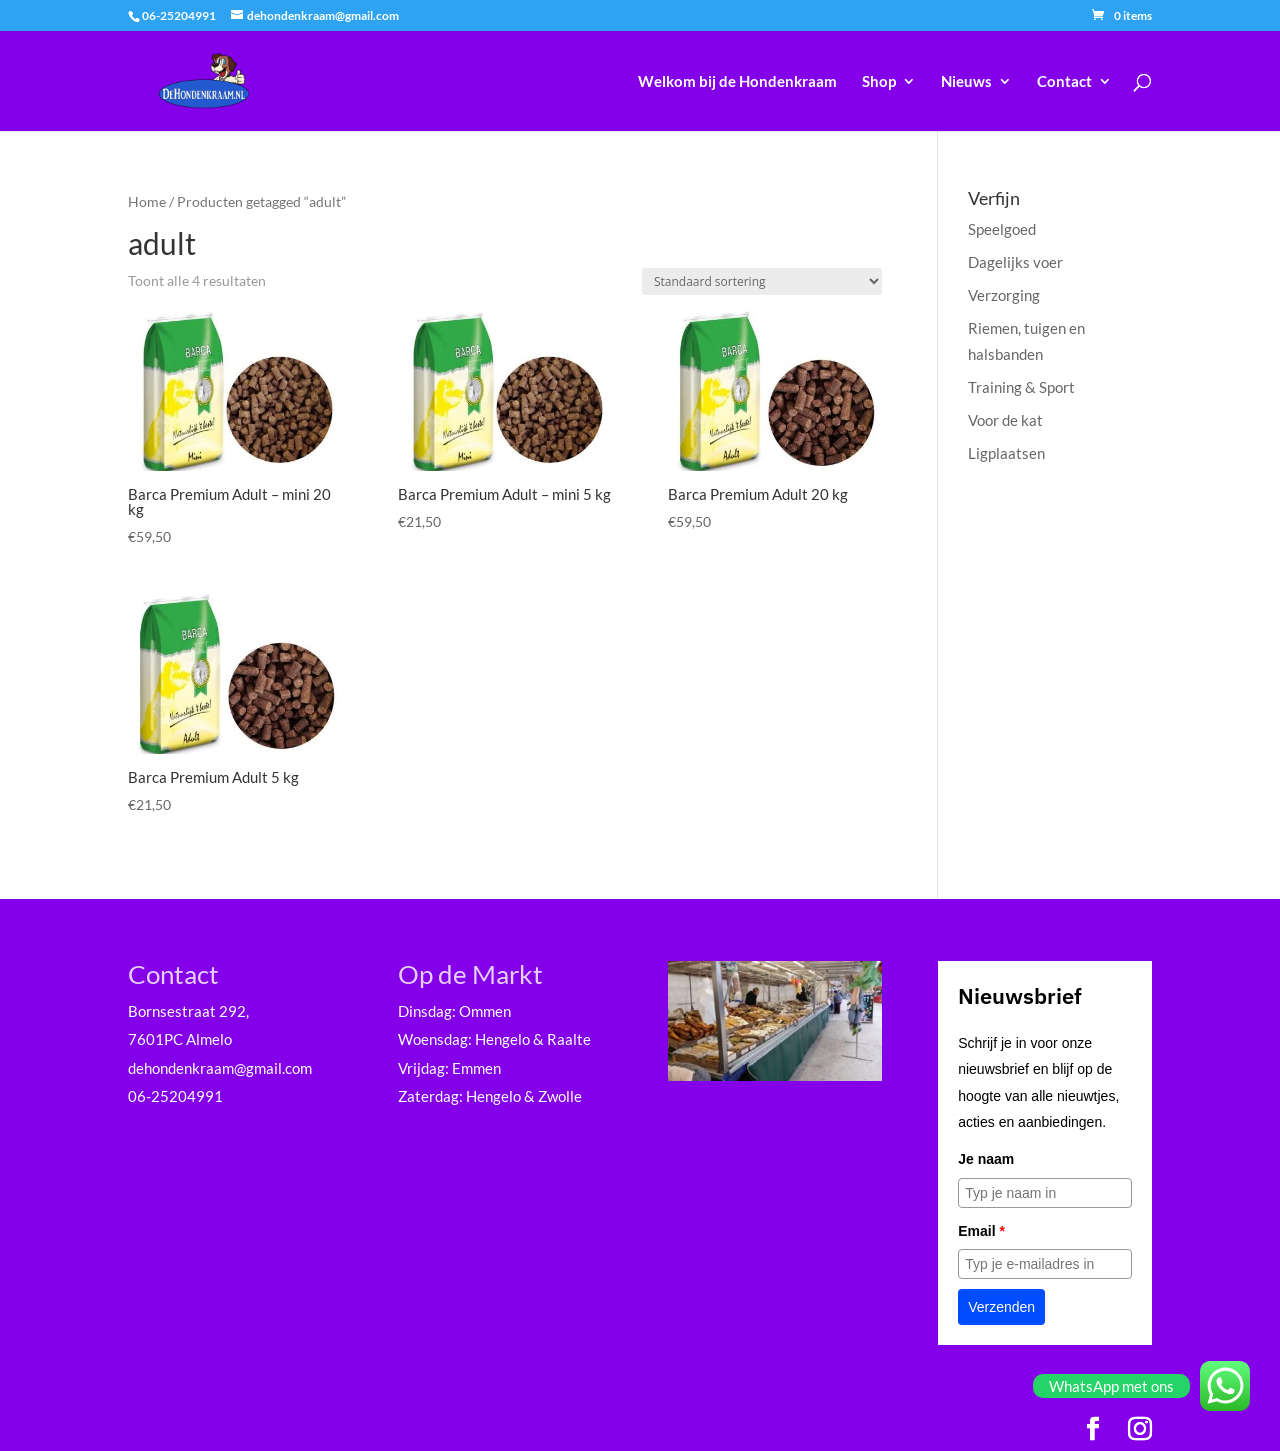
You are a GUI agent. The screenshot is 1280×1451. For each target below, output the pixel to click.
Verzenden (1001, 1307)
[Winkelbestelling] (762, 281)
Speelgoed (1002, 229)
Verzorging (1004, 295)
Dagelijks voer (1015, 262)
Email (981, 1231)
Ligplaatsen (1006, 453)
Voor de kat (1005, 420)
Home (147, 201)
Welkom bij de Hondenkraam (737, 82)
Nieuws (966, 82)
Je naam (986, 1159)
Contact (1064, 82)
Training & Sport (1021, 387)
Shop (879, 82)
